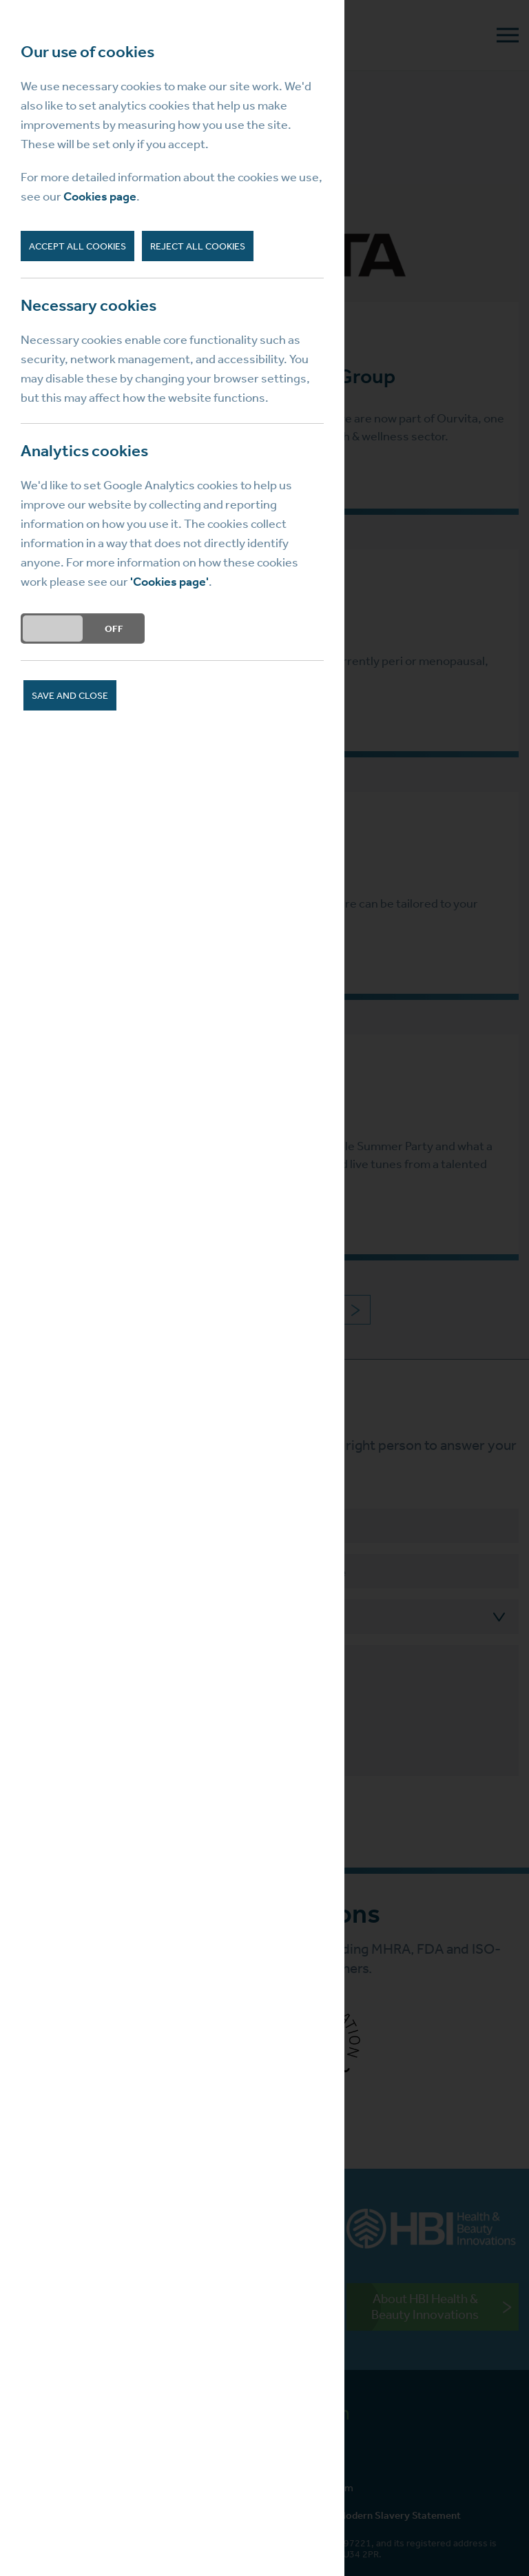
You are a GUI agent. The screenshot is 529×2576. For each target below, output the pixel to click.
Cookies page (99, 196)
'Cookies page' (169, 581)
